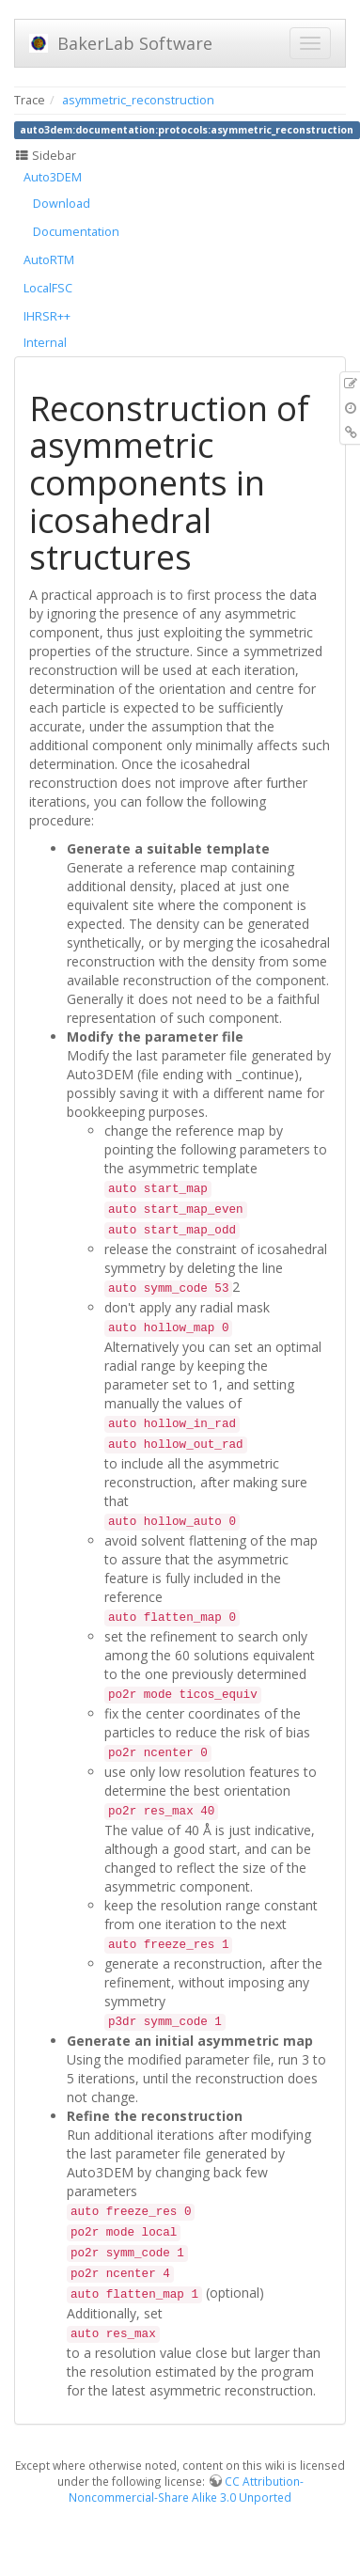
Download (61, 204)
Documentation (76, 232)
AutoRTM (48, 260)
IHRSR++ (46, 316)
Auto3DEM (52, 177)
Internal (45, 343)
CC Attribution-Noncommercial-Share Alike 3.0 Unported (186, 2489)
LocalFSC (47, 288)
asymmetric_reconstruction (138, 100)
